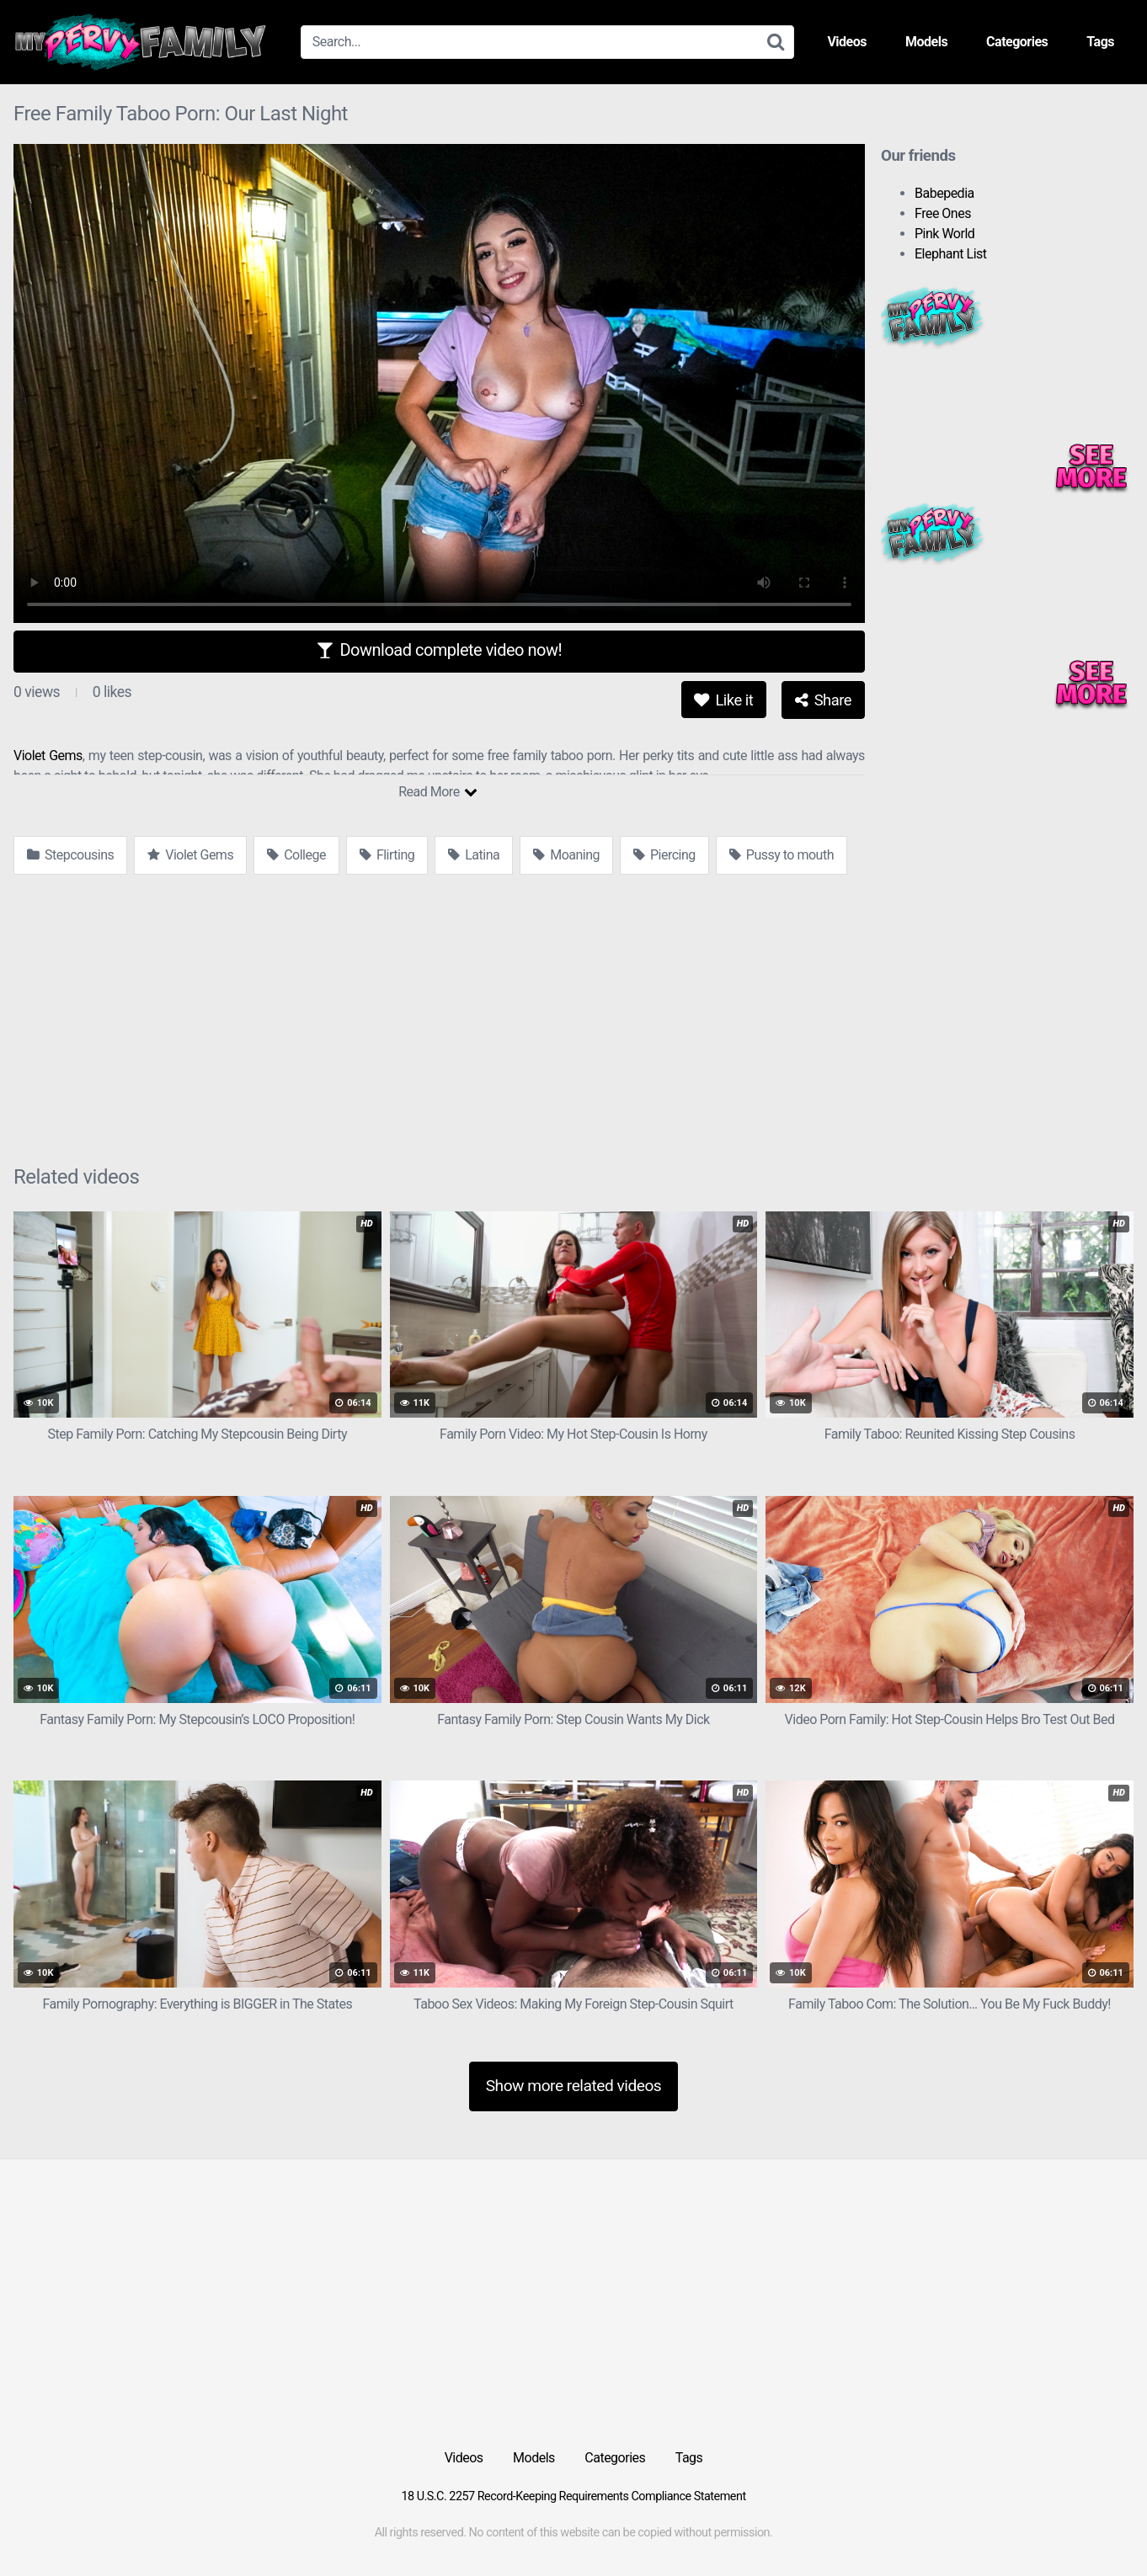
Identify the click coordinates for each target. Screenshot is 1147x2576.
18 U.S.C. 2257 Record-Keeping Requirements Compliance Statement (573, 2496)
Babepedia (944, 193)
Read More (437, 792)
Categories (1017, 42)
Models (926, 42)
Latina (473, 855)
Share (823, 700)
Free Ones (943, 213)
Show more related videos (574, 2085)
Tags (1100, 42)
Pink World (944, 234)
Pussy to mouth (781, 855)
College (296, 855)
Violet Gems (48, 756)
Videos (847, 42)
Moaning (566, 855)
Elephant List (951, 254)
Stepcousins (70, 855)
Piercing (664, 855)
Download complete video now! (439, 650)
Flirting (387, 855)
